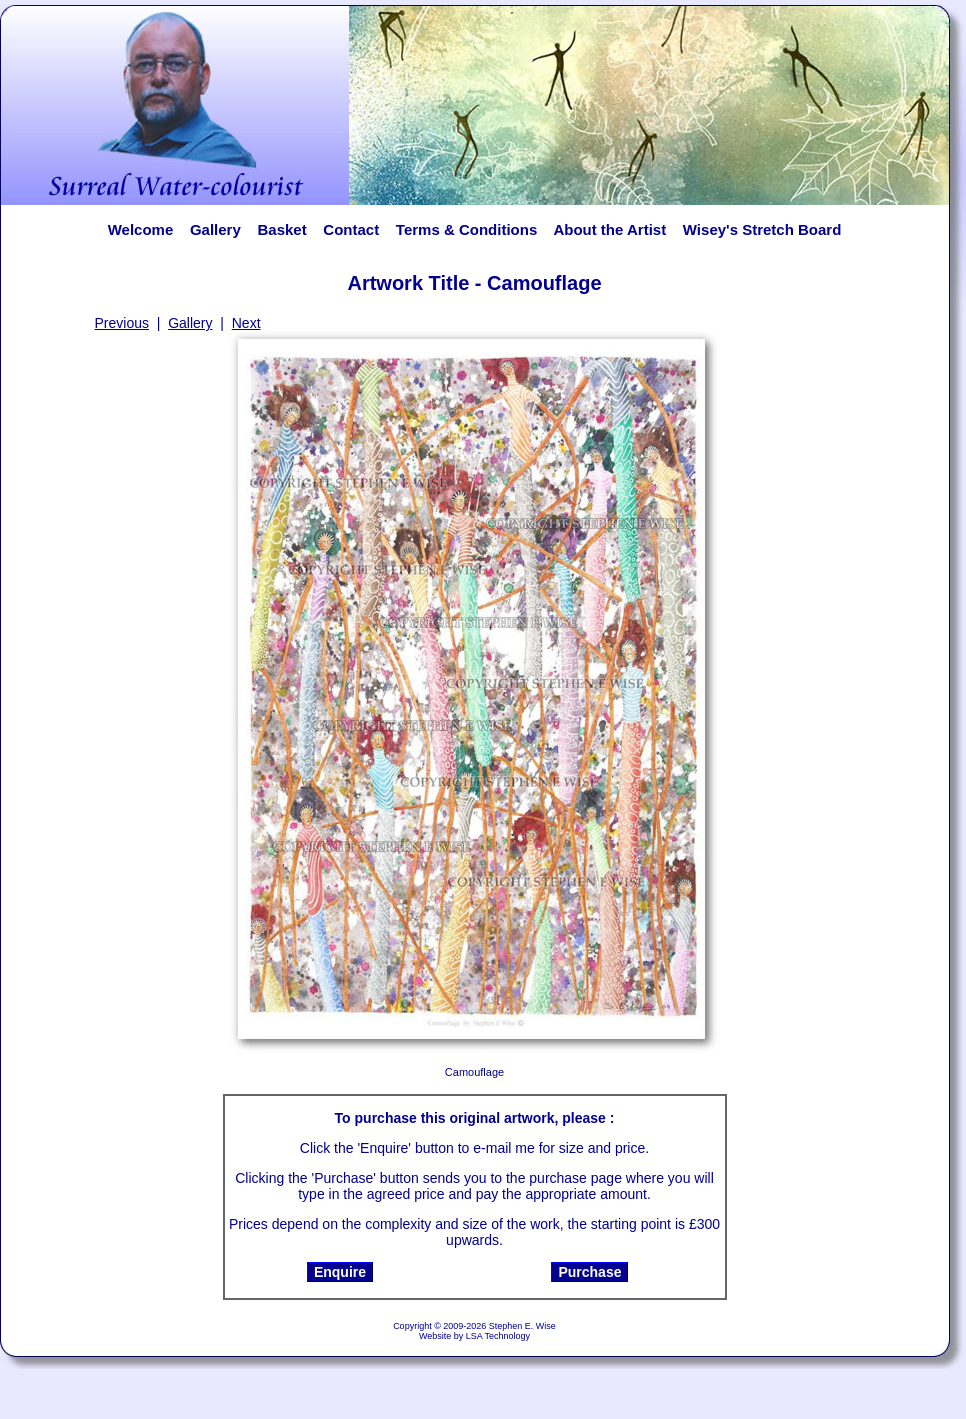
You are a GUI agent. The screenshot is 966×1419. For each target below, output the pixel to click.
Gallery (215, 229)
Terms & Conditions (466, 229)
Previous (122, 323)
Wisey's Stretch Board (762, 229)
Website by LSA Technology (474, 1336)
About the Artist (615, 229)
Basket (281, 229)
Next (246, 323)
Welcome (141, 229)
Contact (351, 229)
